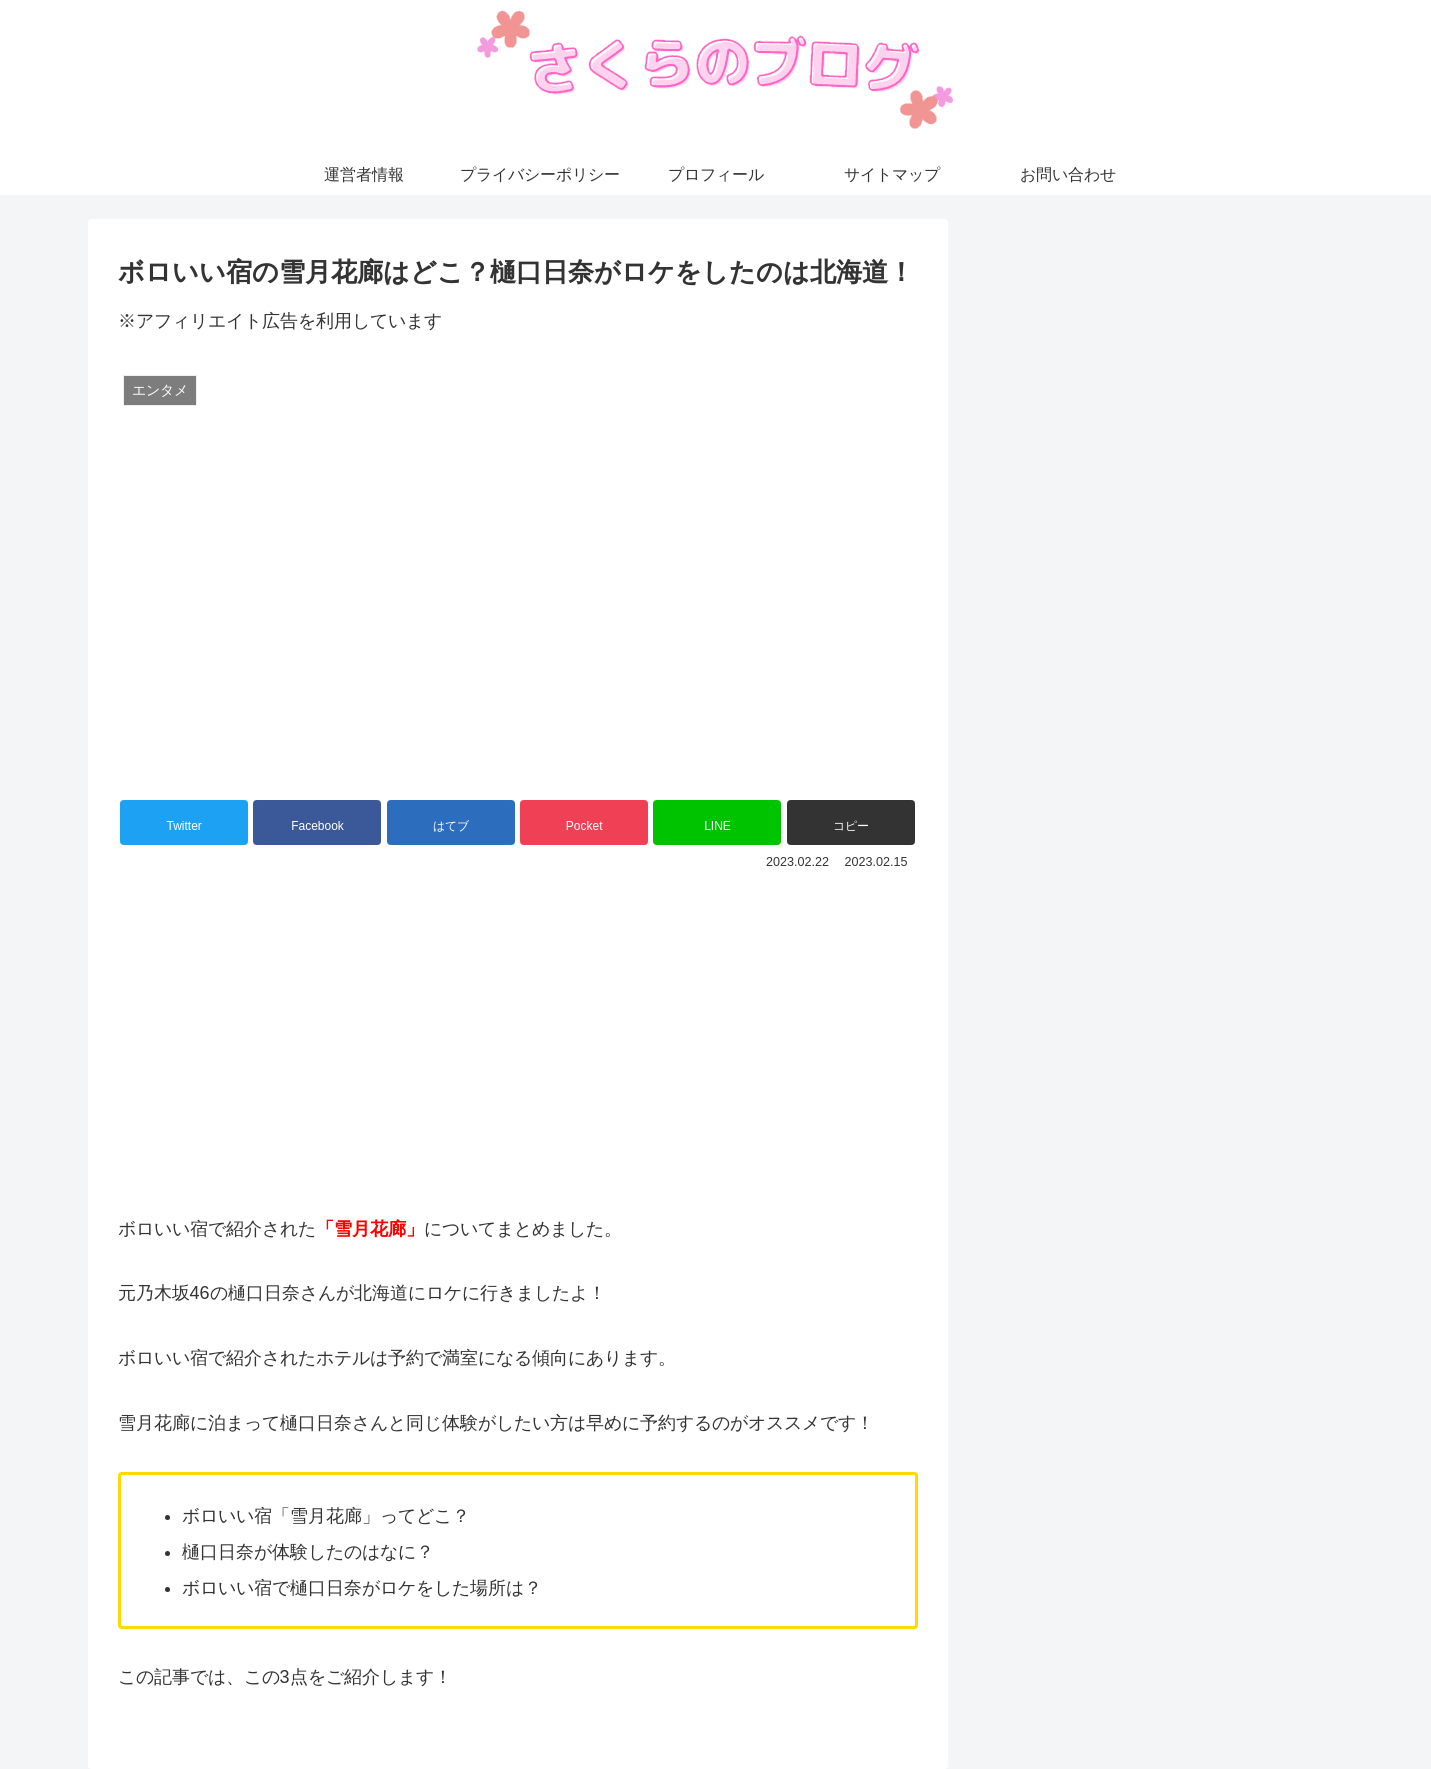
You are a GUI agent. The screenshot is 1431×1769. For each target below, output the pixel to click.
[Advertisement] (518, 1040)
